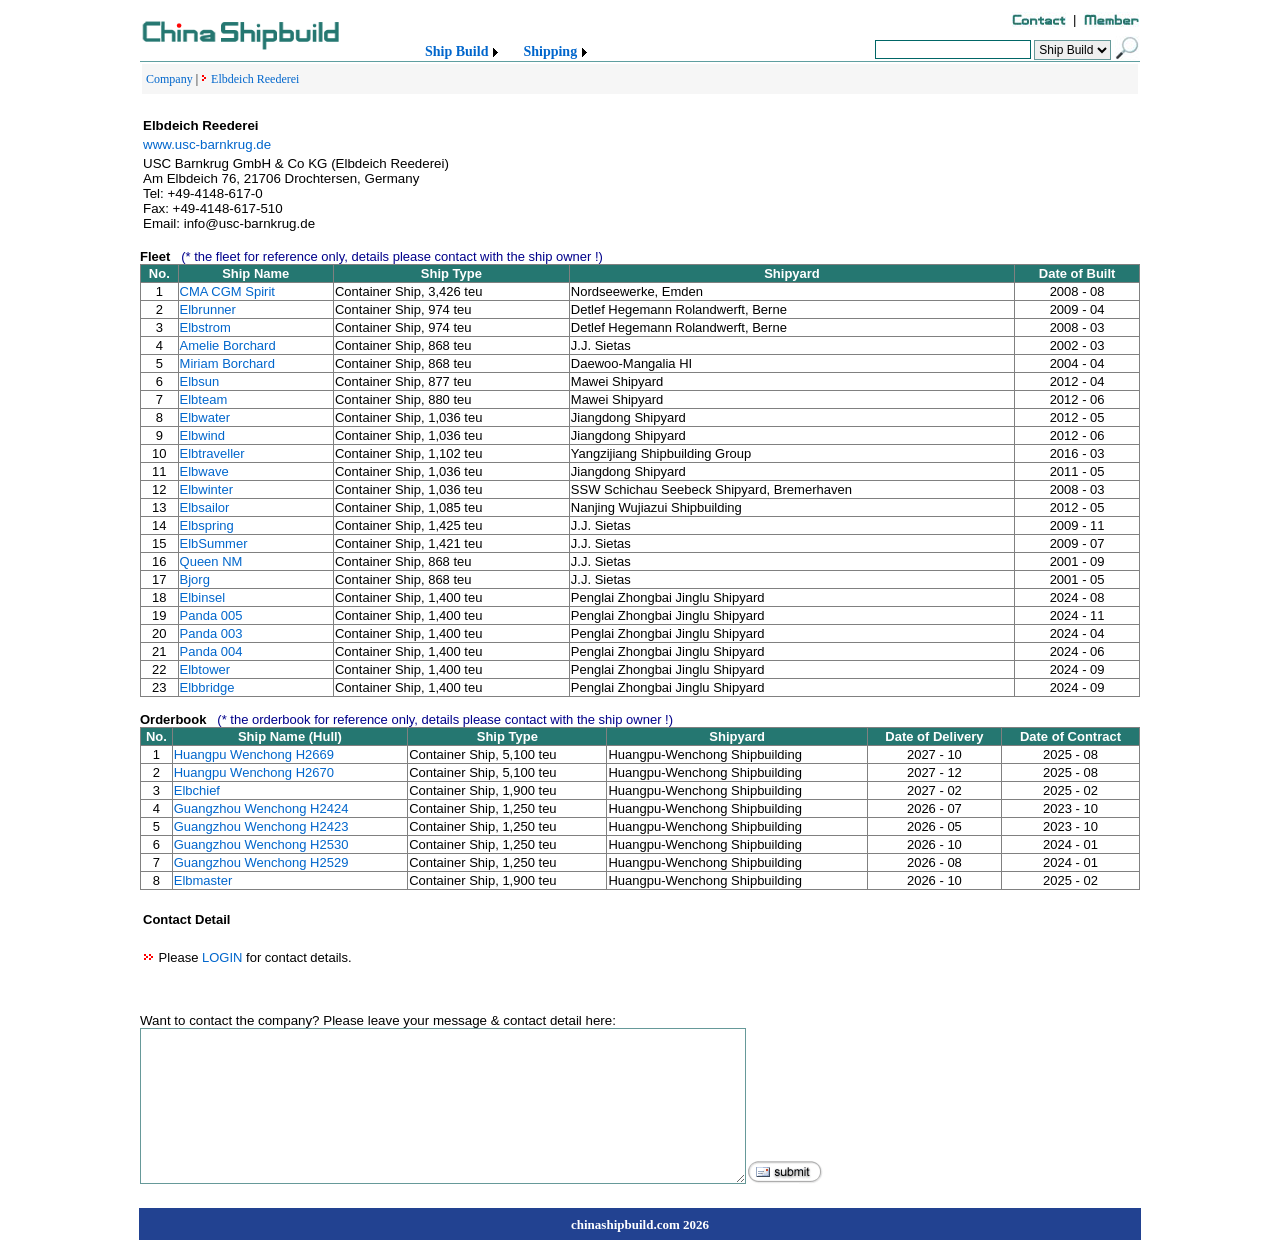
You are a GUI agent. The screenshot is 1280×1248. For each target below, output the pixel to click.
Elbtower (205, 669)
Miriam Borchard (227, 363)
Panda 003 (211, 633)
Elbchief (197, 790)
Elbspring (207, 525)
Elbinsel (203, 597)
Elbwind (203, 435)
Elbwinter (206, 489)
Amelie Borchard (228, 345)
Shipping (550, 51)
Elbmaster (203, 880)
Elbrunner (208, 309)
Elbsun (200, 381)
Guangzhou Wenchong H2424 (261, 808)
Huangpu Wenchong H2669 (254, 754)
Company (169, 79)
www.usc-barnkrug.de (207, 144)
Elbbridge (207, 687)
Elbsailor (205, 507)
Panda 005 (211, 615)
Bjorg (195, 579)
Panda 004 (211, 651)
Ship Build (456, 51)
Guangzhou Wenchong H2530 (261, 844)
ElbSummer (214, 543)
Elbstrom (205, 327)
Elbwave (204, 471)
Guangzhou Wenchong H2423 (261, 826)
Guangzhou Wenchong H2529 (261, 862)
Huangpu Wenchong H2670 (254, 772)
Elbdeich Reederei (255, 79)
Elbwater (205, 417)
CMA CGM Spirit (227, 291)
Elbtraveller (212, 453)
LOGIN (222, 957)
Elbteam (204, 399)
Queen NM (211, 561)
